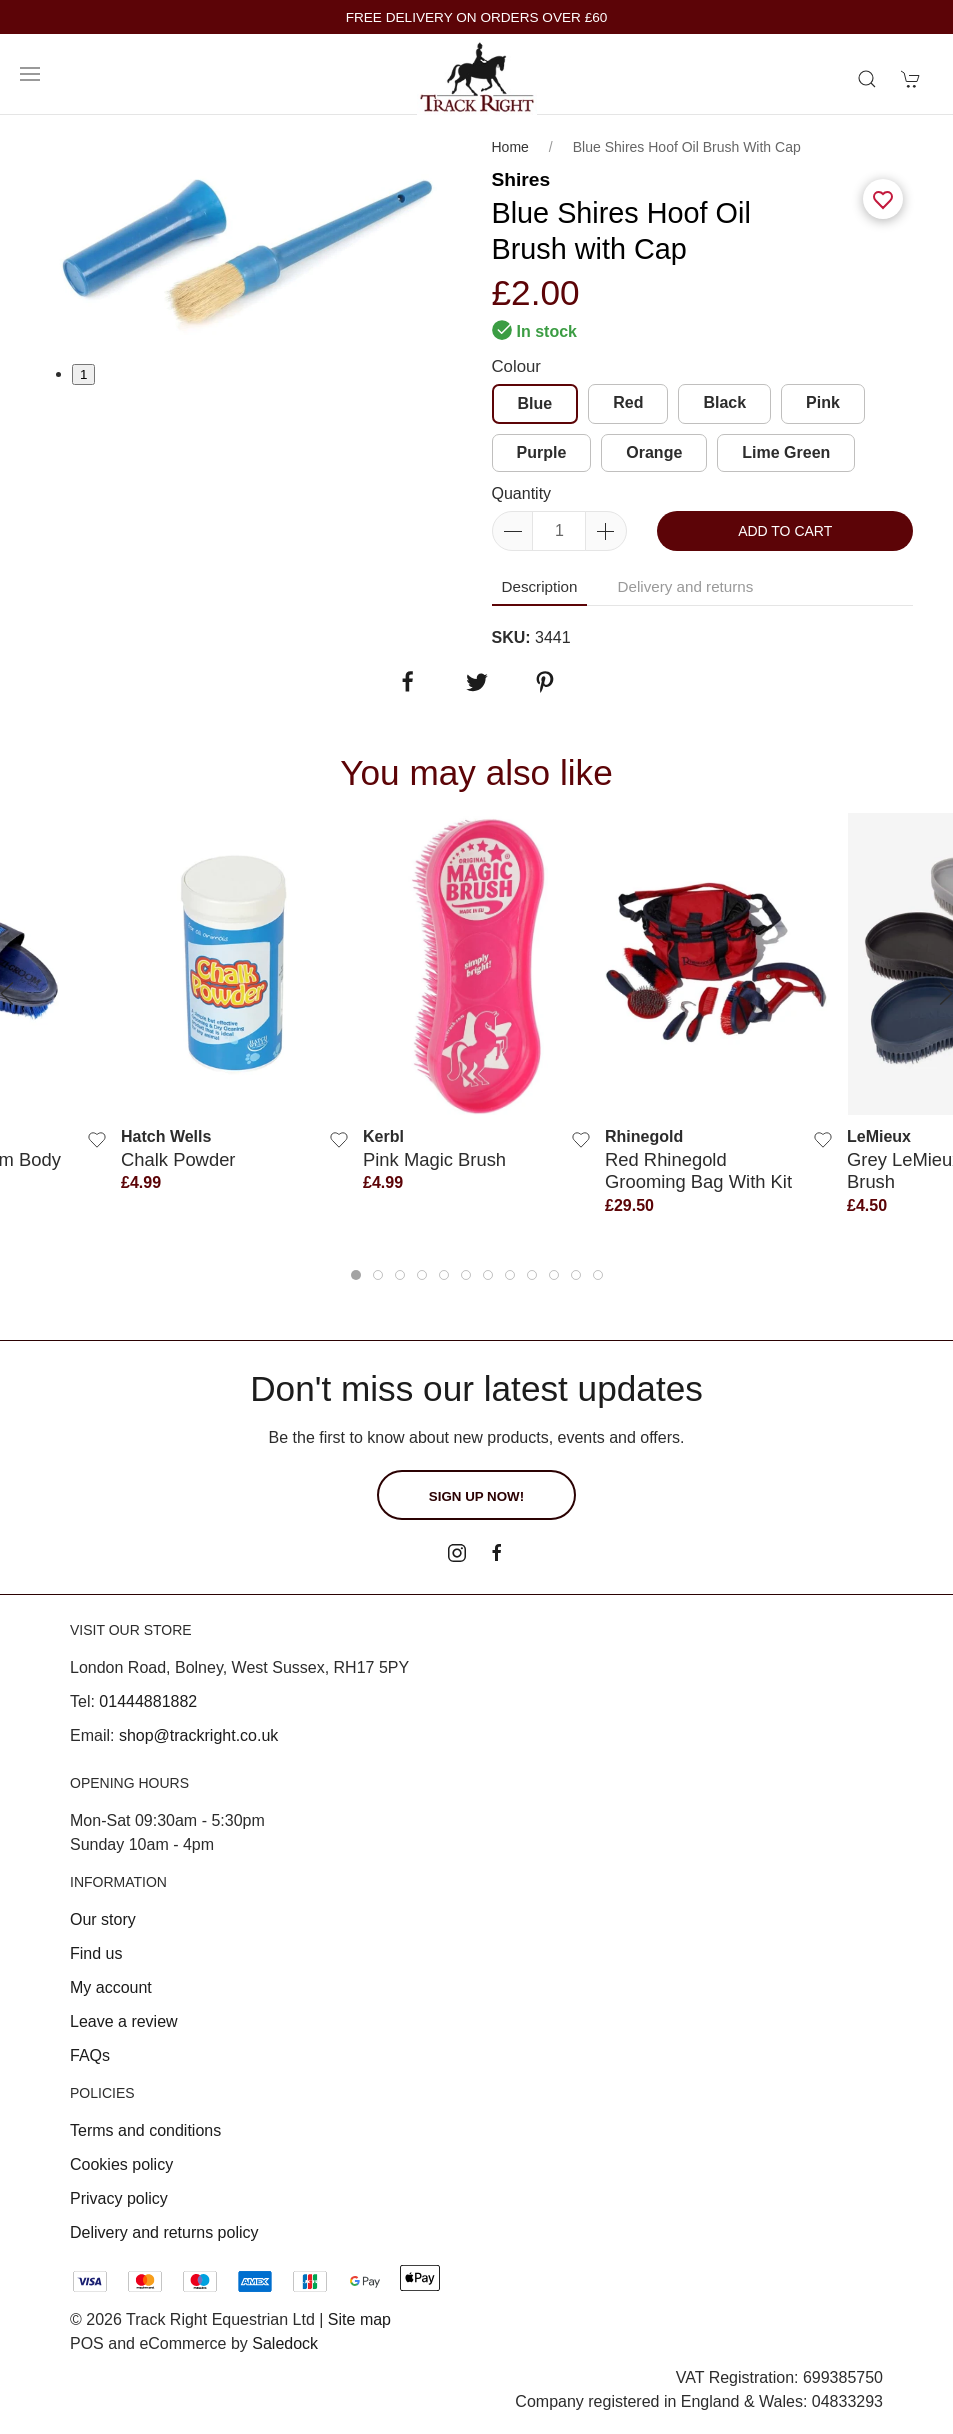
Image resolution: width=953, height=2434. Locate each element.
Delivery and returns (685, 586)
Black (724, 402)
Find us (96, 1953)
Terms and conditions (145, 2130)
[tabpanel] (251, 238)
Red (628, 402)
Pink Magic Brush (434, 1159)
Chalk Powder (178, 1159)
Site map (359, 2319)
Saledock (285, 2343)
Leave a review (124, 2021)
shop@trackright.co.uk (198, 1735)
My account (111, 1987)
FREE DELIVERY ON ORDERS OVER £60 (477, 17)
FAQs (90, 2055)
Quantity (522, 493)
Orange (654, 452)
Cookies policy (121, 2164)
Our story (103, 1919)
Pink (823, 402)
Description (540, 586)
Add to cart (785, 531)
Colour (516, 366)
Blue (535, 403)
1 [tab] (83, 374)
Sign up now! (476, 1496)
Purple (542, 452)
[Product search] (867, 79)
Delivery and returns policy (164, 2232)
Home (510, 147)
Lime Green (786, 452)
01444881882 (148, 1701)
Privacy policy (119, 2198)
